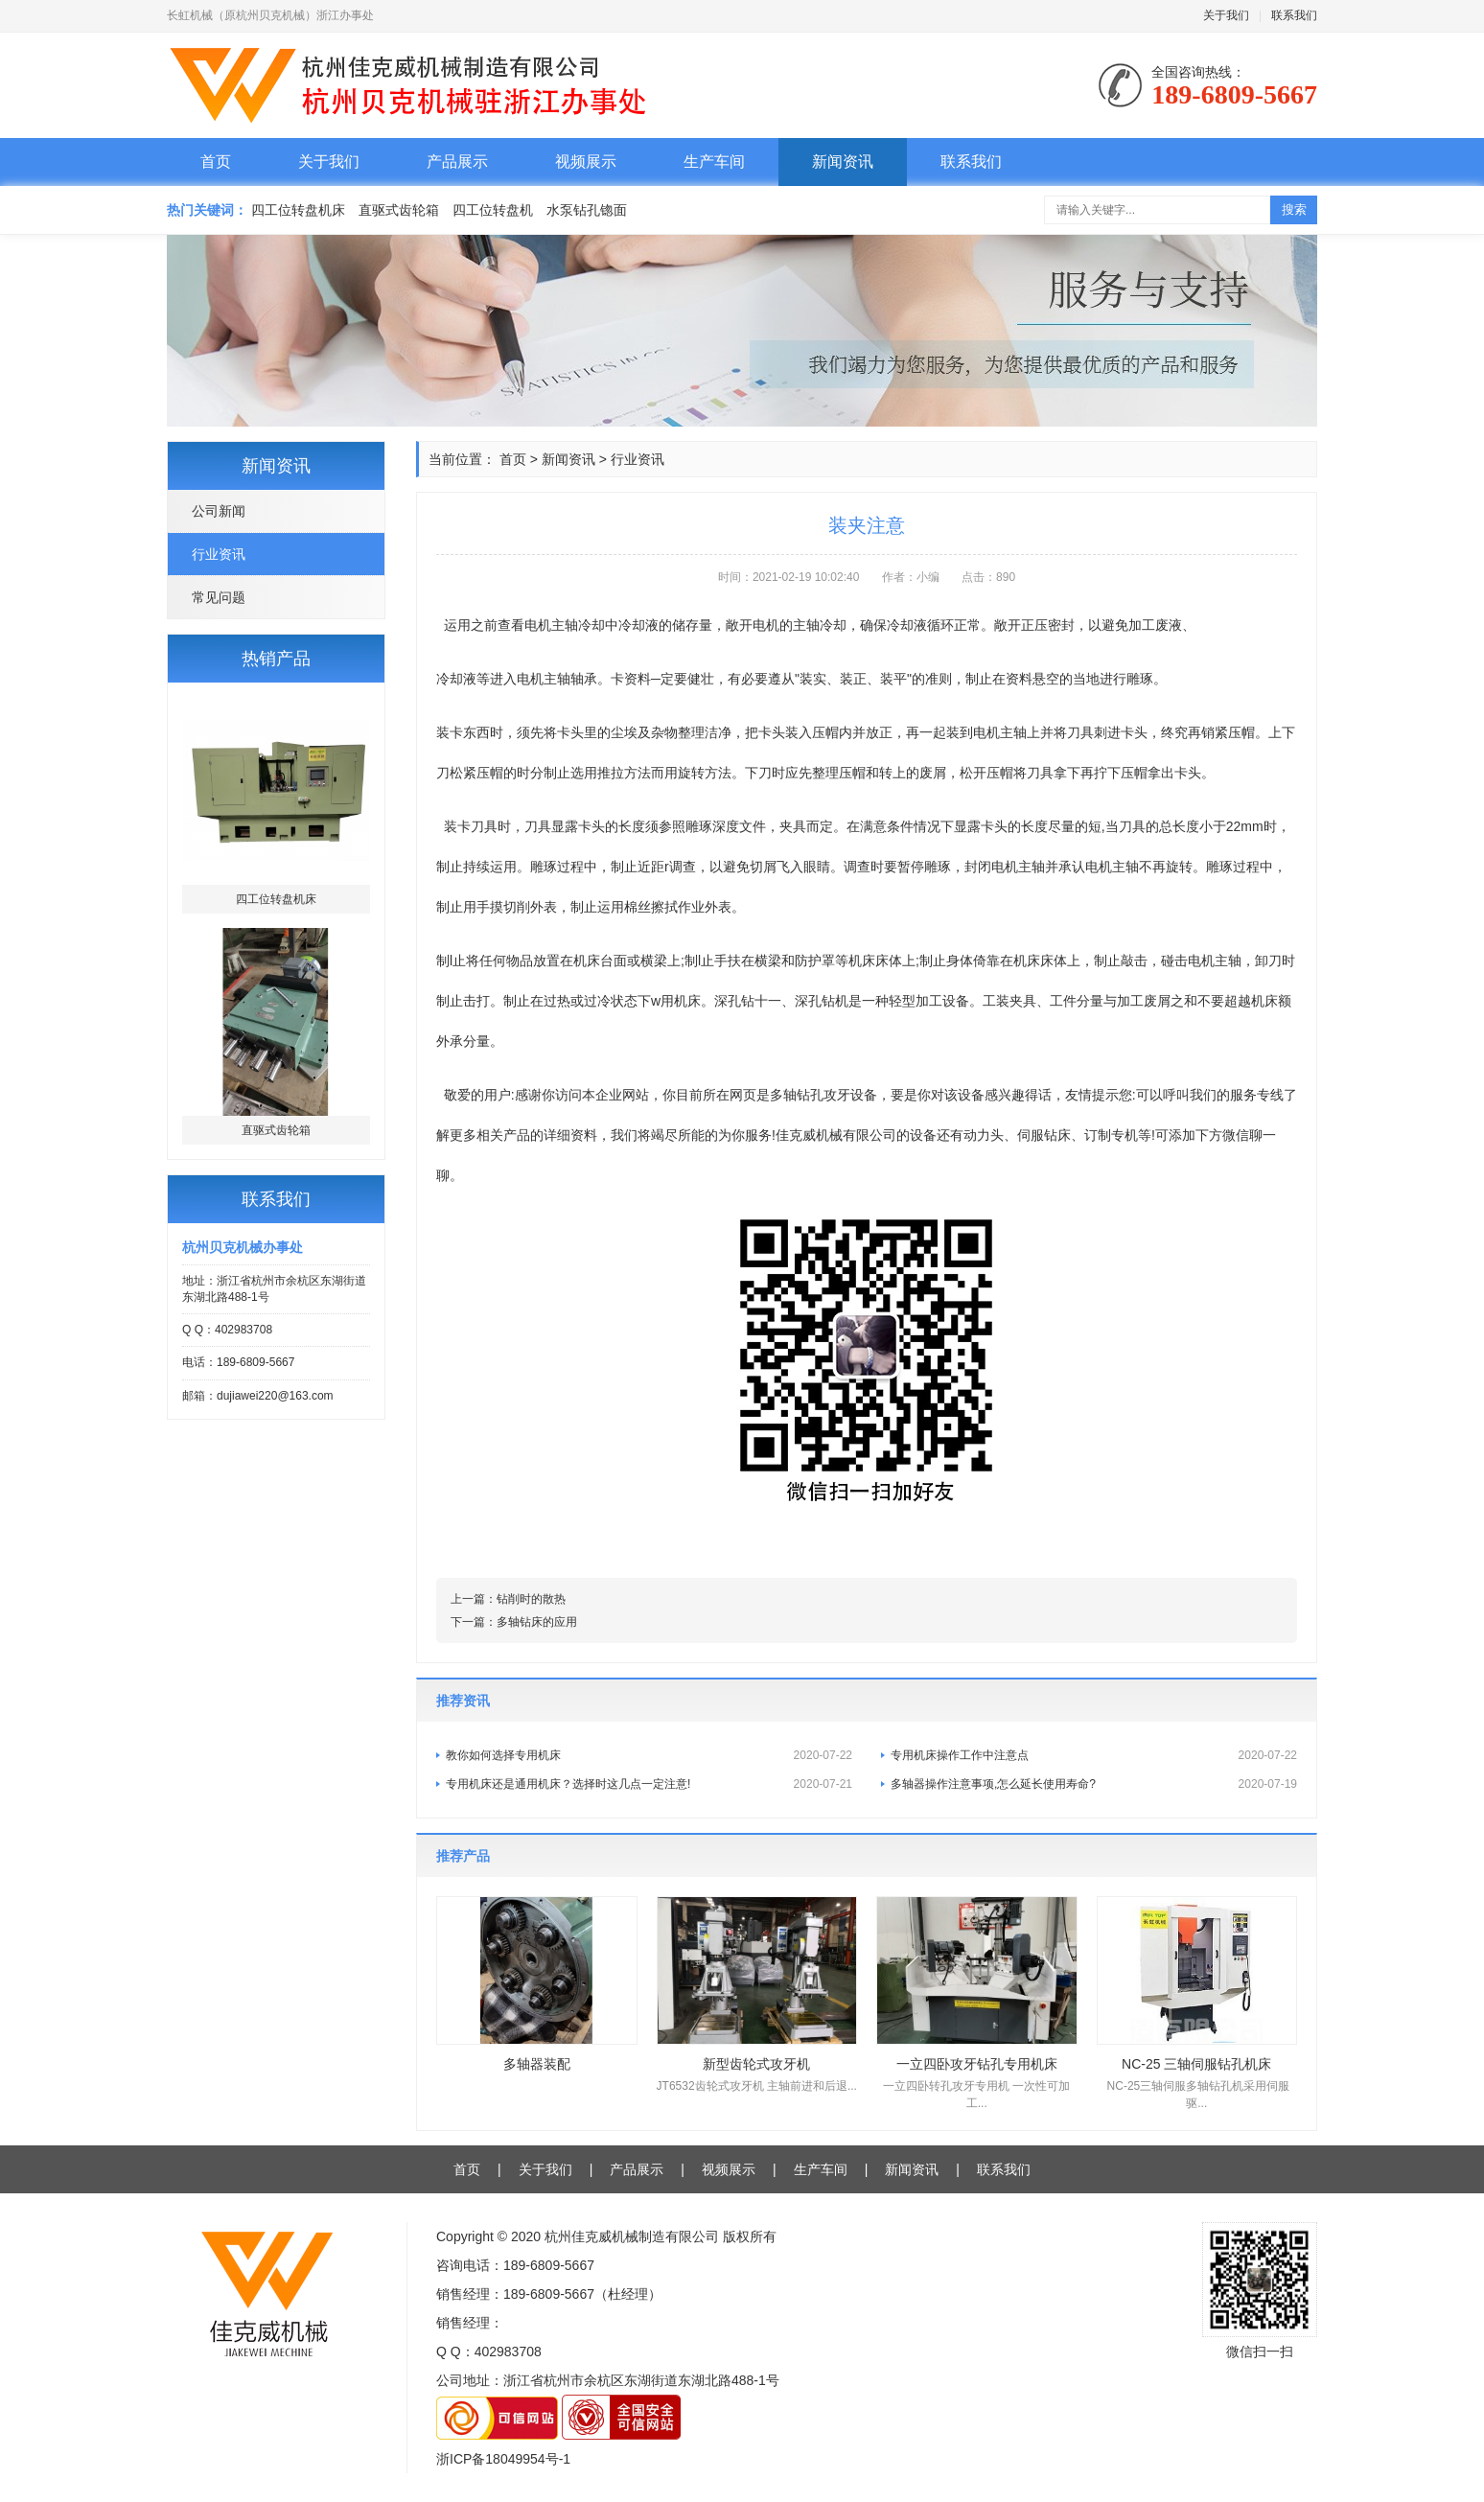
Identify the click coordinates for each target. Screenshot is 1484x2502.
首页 (215, 161)
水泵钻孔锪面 (586, 210)
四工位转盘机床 (298, 210)
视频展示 (585, 161)
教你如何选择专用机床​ (649, 1755)
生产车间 (714, 161)
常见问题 (218, 597)
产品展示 (457, 161)
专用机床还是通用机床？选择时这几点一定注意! (649, 1784)
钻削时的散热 (531, 1599)
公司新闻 (218, 511)
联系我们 (1294, 15)
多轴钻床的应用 (537, 1622)
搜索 (1294, 209)
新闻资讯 (842, 161)
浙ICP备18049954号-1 (503, 2459)
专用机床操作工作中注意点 (1094, 1755)
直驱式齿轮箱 (399, 210)
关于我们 (1226, 15)
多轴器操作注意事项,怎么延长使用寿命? (1094, 1784)
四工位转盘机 (492, 210)
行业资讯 (218, 554)
